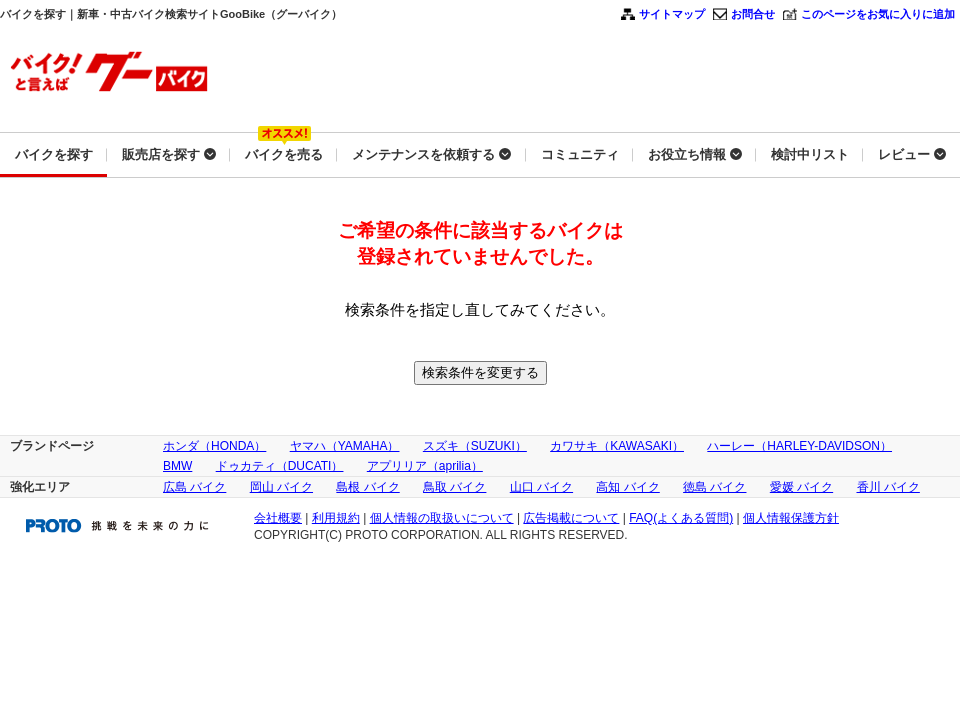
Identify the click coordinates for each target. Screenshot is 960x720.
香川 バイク (888, 487)
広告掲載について (571, 518)
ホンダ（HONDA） (214, 446)
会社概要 (278, 518)
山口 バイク (541, 487)
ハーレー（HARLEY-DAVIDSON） (799, 446)
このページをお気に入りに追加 (878, 14)
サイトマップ (672, 14)
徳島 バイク (714, 487)
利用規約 (336, 518)
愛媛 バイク (801, 487)
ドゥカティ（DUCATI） (280, 466)
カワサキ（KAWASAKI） (617, 446)
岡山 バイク (281, 487)
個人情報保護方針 (791, 518)
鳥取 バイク (454, 487)
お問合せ (753, 14)
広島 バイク (194, 487)
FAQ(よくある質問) (681, 518)
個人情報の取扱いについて (442, 518)
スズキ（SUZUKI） (475, 446)
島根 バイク (367, 487)
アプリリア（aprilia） (425, 466)
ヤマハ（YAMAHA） (345, 446)
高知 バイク (627, 487)
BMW (177, 466)
